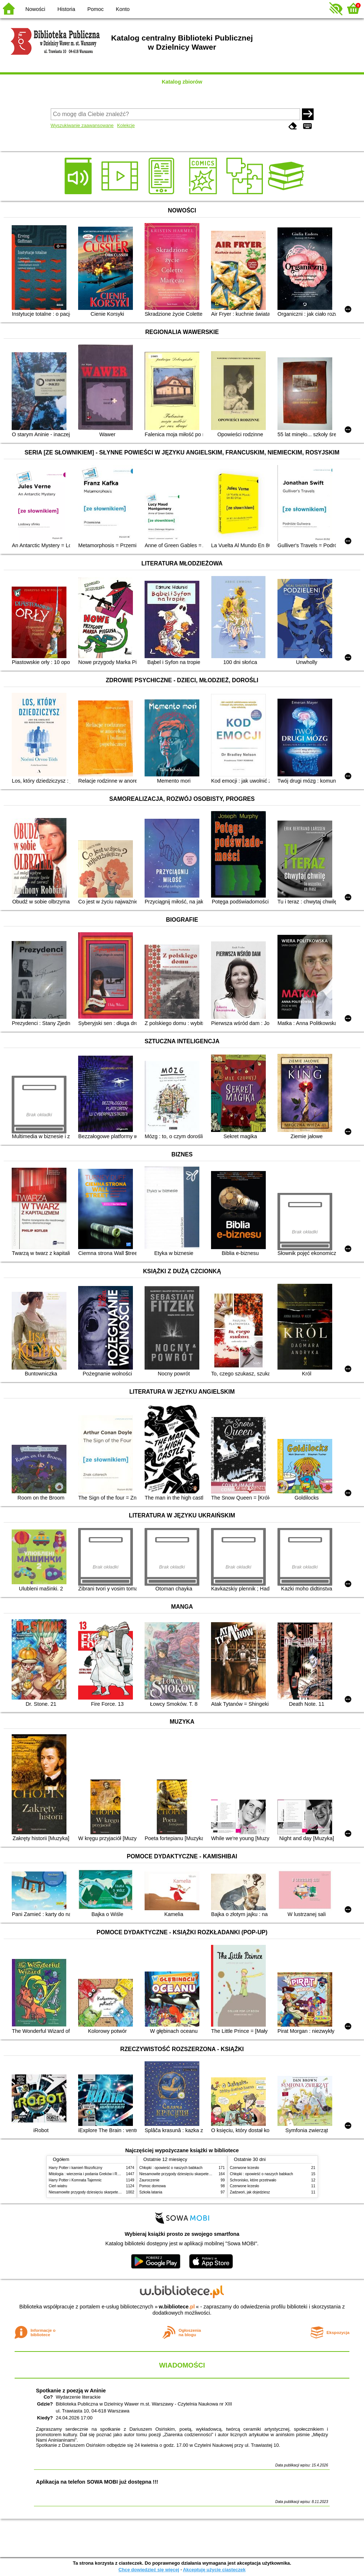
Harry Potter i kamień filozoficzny (76, 2168)
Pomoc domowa (152, 2186)
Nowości (35, 9)
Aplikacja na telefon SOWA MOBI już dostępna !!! (97, 2482)
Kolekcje (126, 125)
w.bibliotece (177, 2307)
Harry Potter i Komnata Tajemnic (75, 2180)
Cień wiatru (58, 2186)
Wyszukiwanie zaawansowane (82, 125)
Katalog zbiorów (182, 82)
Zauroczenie (149, 2180)
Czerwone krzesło (244, 2168)
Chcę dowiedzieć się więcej (148, 2569)
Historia (66, 9)
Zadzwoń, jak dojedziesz (250, 2192)
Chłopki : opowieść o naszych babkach (171, 2168)
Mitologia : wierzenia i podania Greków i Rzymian (89, 2174)
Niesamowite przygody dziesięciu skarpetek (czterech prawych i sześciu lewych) (114, 2192)
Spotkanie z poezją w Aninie (71, 2390)
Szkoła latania (150, 2192)
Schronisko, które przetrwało (253, 2180)
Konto (123, 9)
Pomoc (95, 9)
